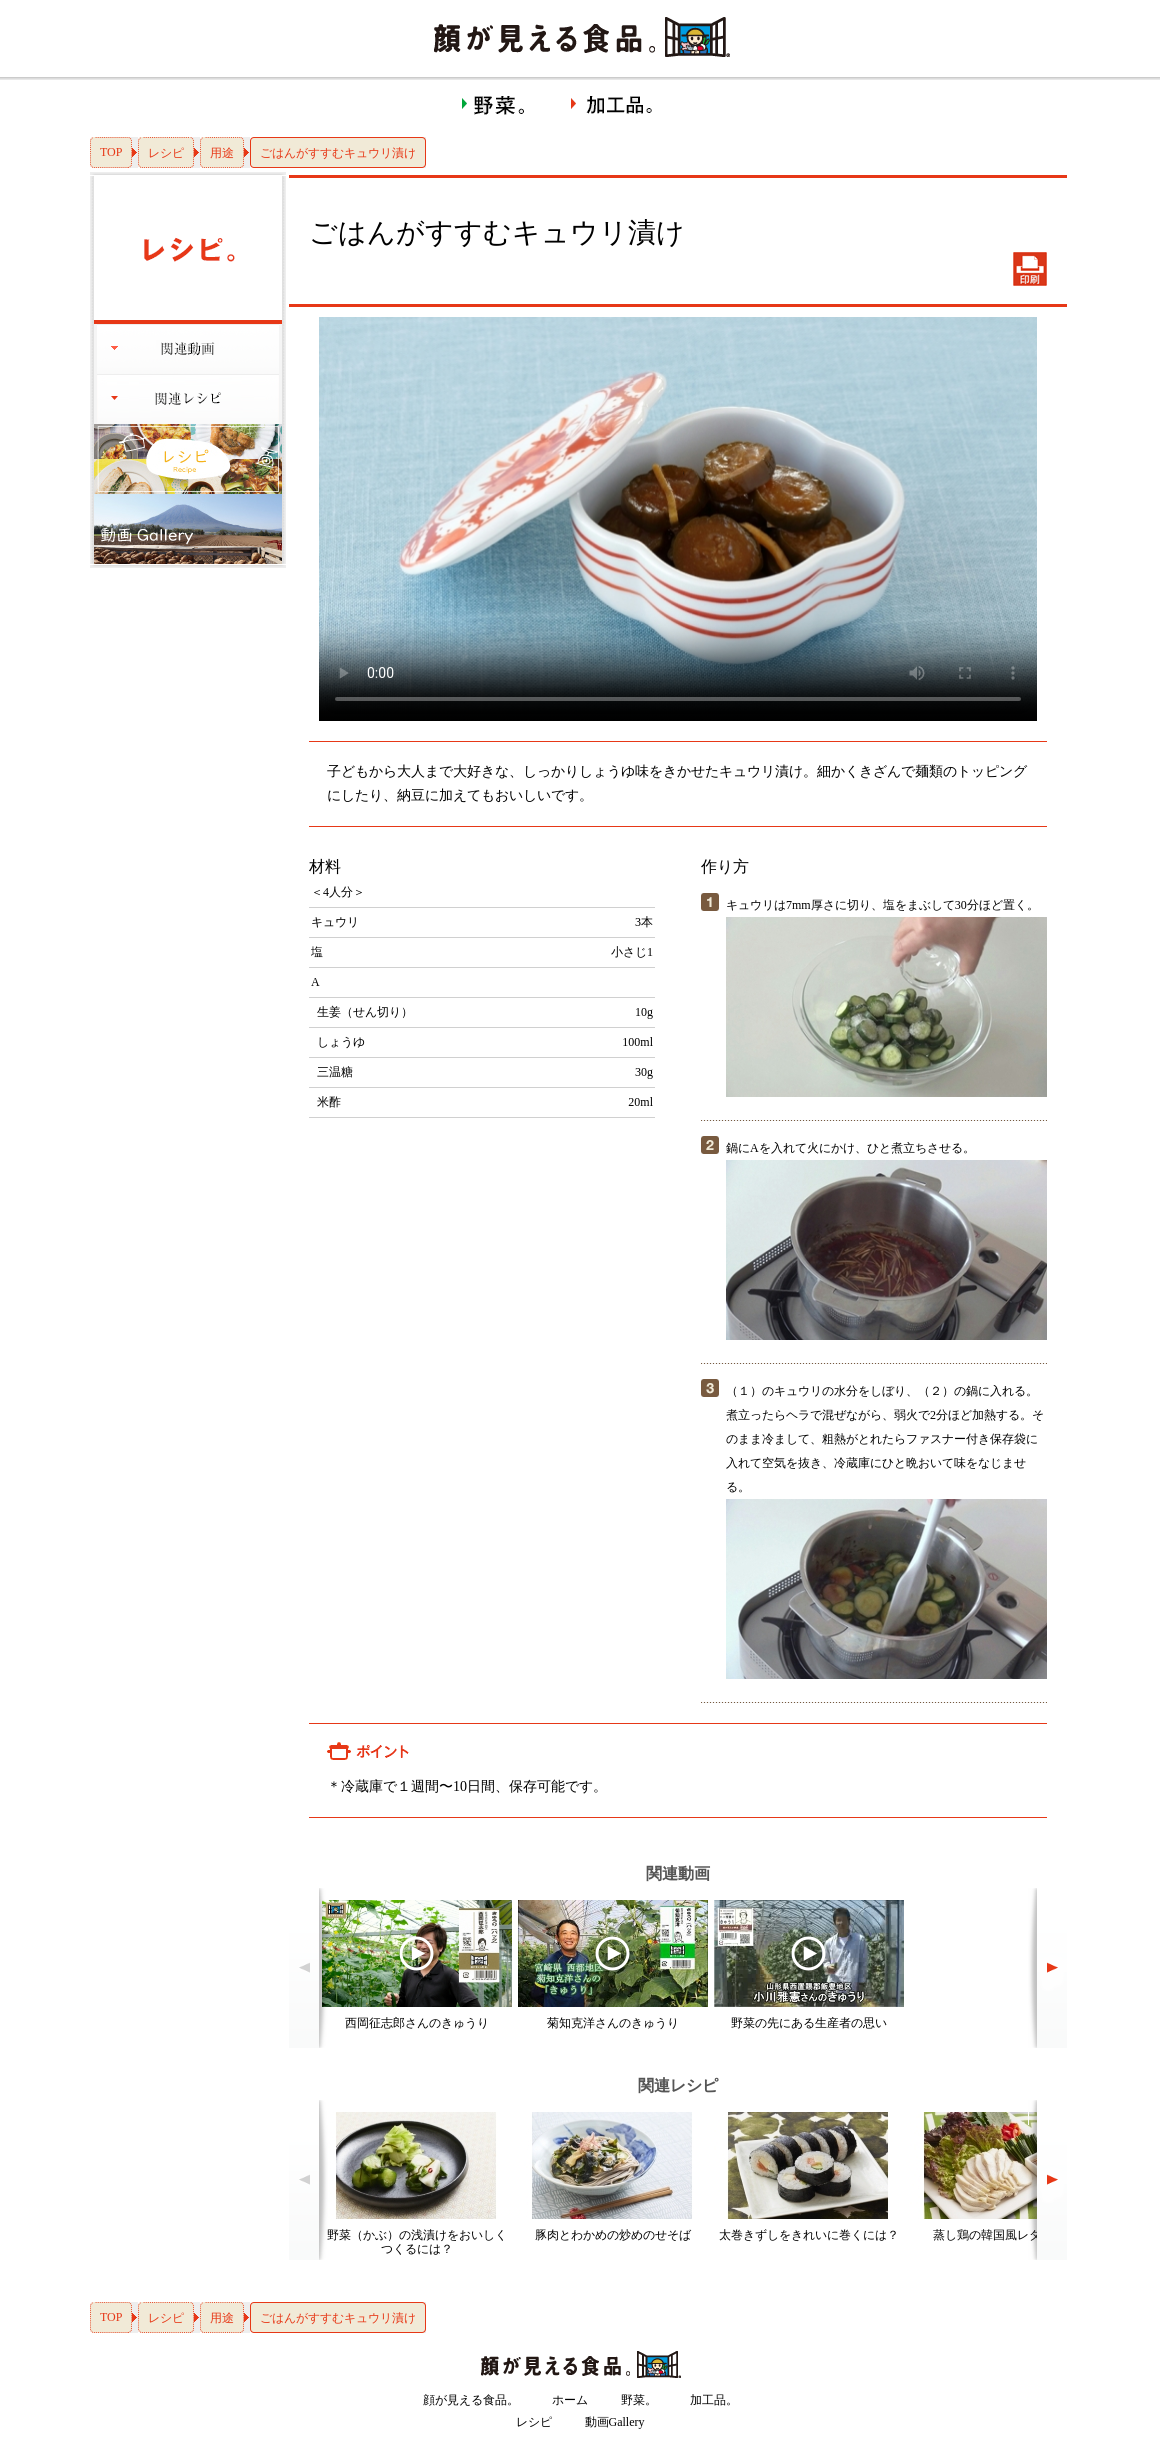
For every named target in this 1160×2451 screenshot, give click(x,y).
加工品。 (714, 2400)
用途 (222, 153)
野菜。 (639, 2400)
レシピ (166, 153)
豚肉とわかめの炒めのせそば (613, 2235)
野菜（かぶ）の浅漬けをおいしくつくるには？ (417, 2242)
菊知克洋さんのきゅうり (613, 2023)
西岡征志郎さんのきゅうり (417, 2023)
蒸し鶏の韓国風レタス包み (1005, 2235)
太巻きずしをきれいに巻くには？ (809, 2235)
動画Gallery (615, 2422)
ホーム (570, 2400)
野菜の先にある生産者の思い (809, 2023)
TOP (111, 152)
